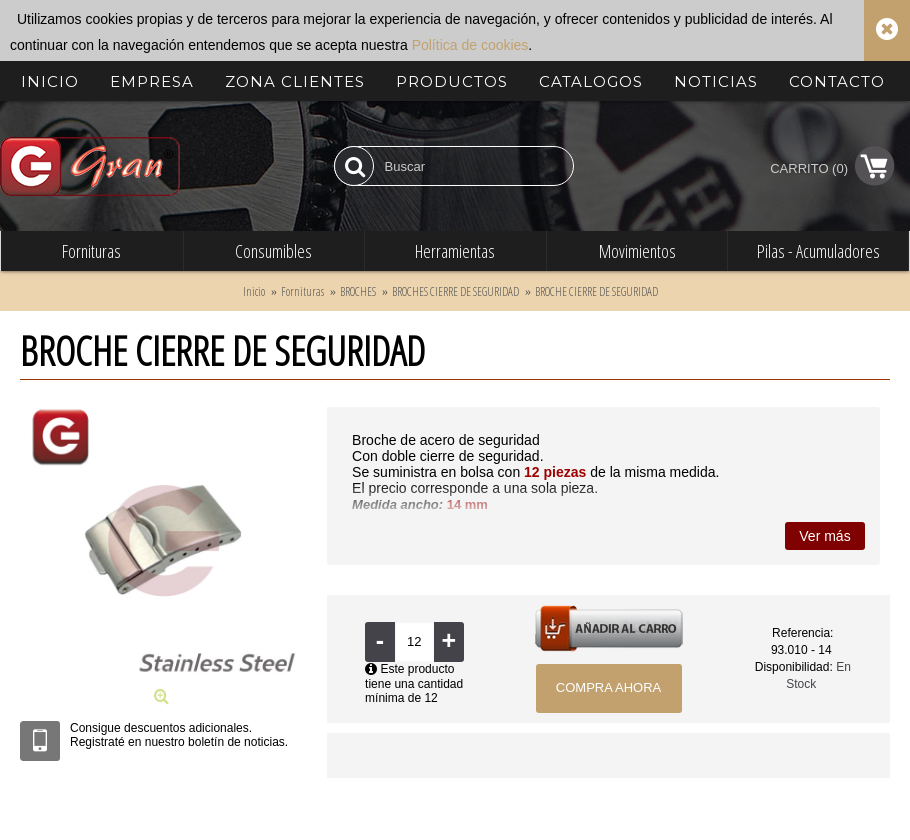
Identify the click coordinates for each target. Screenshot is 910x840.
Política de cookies (470, 45)
